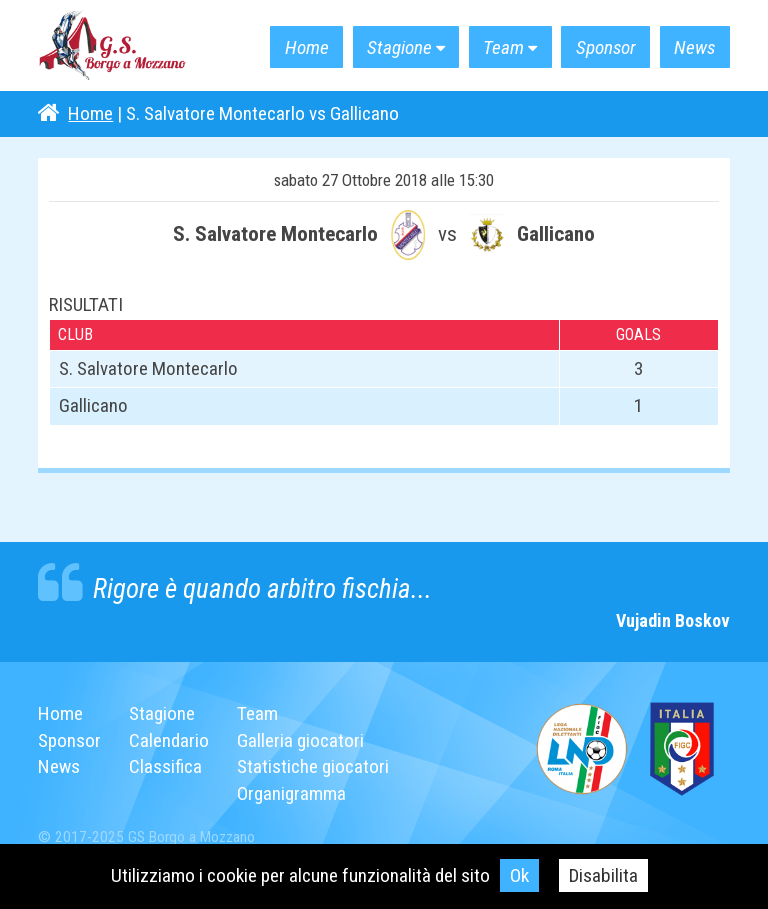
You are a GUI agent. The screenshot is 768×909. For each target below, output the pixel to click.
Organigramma (291, 793)
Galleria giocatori (300, 740)
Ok (519, 875)
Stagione (399, 47)
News (694, 47)
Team (503, 47)
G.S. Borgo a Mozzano (113, 46)
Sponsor (606, 47)
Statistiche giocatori (313, 766)
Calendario (169, 740)
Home (307, 47)
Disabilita (603, 875)
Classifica (165, 766)
